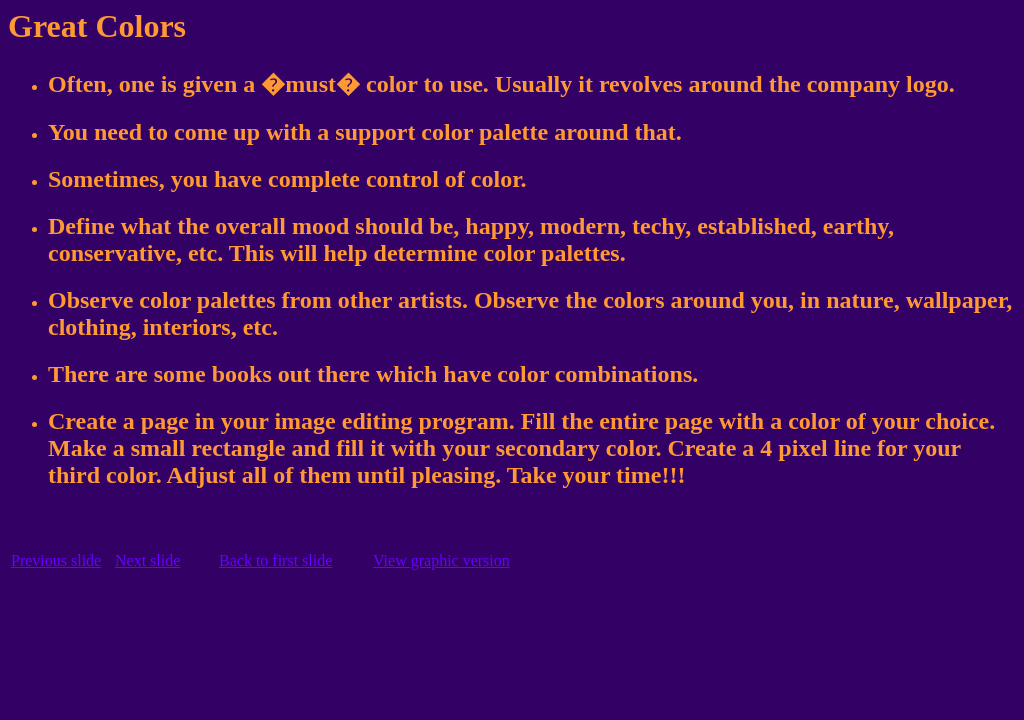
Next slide (147, 560)
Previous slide (56, 560)
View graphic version (441, 560)
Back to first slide (275, 560)
